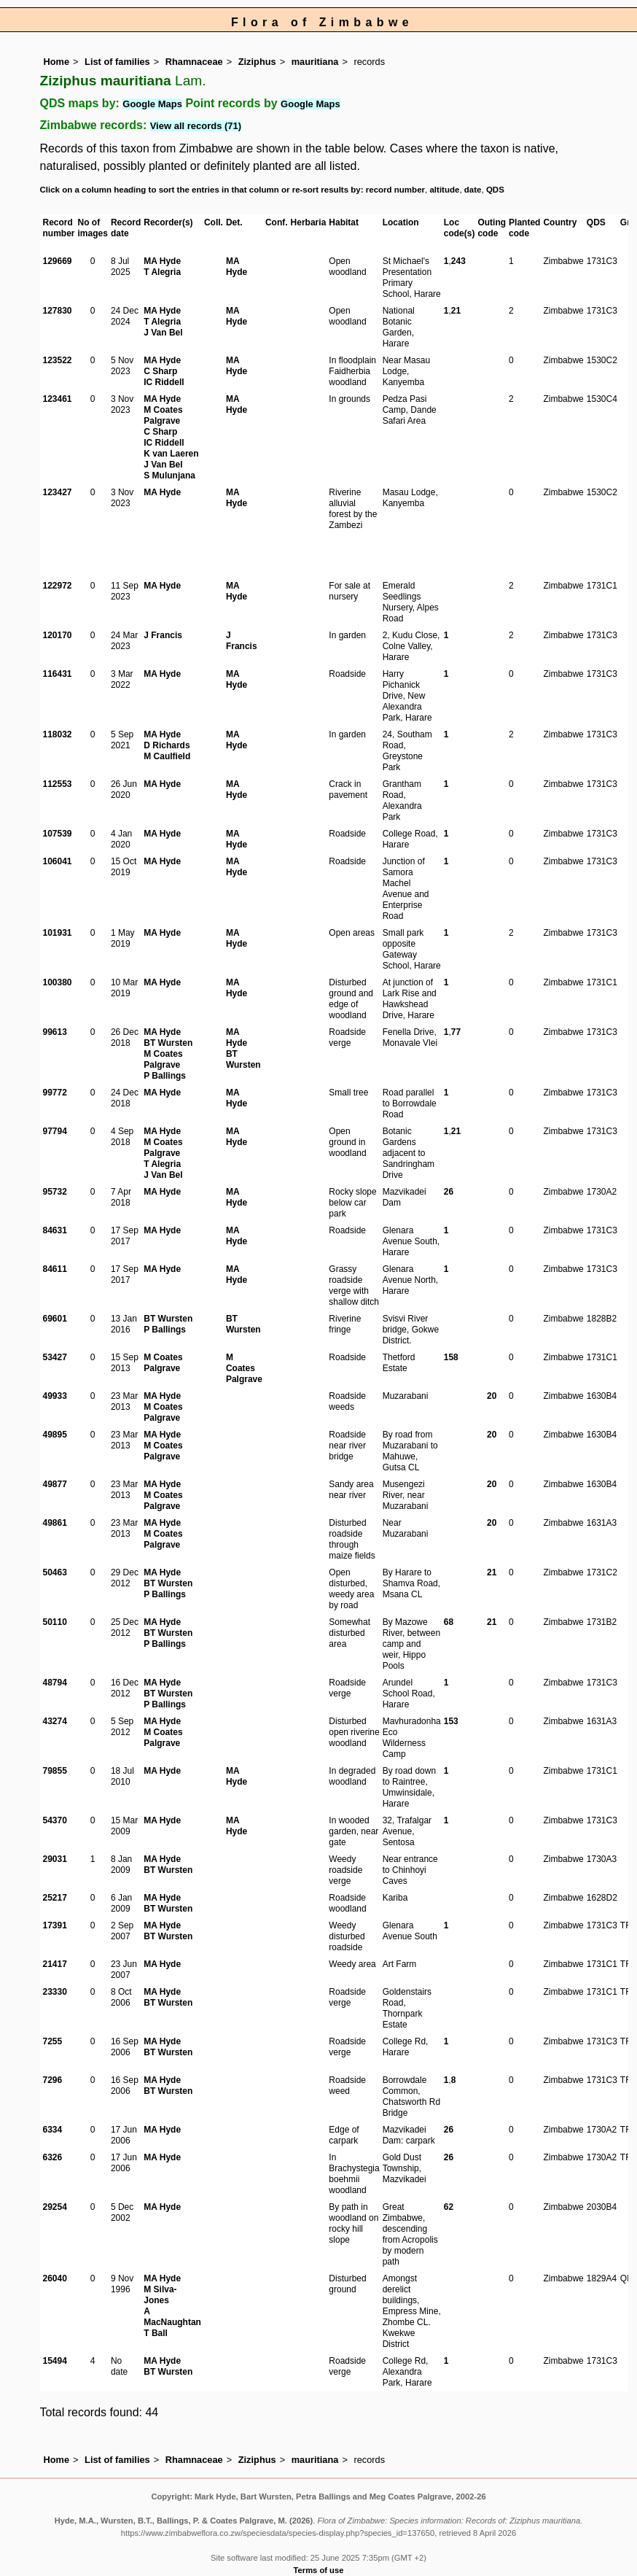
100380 (57, 982)
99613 (55, 1032)
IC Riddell (164, 382)
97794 (55, 1131)
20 (491, 1396)
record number (395, 189)
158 (451, 1357)
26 (448, 1192)
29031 (55, 1859)
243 (458, 261)
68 (448, 1622)
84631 (55, 1230)
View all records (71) (196, 125)
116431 (57, 674)
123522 (57, 360)
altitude (444, 189)
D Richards (166, 745)
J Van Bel (163, 332)
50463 (55, 1572)
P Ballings (165, 1076)
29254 (55, 2207)
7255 (53, 2041)
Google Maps (152, 103)
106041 (57, 861)
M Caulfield (167, 756)
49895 (55, 1434)
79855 (55, 1771)
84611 (55, 1269)
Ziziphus (257, 61)
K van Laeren (171, 454)
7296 (53, 2080)
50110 (55, 1622)
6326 (53, 2157)
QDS (495, 189)
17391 (55, 1925)
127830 (57, 311)
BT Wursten (168, 1043)
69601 (55, 1319)
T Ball (156, 2333)
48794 (55, 1682)
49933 (55, 1396)
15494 (55, 2361)
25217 (55, 1898)
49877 (55, 1484)
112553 (57, 784)
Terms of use (319, 2570)
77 (456, 1032)
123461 (57, 399)
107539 (57, 834)
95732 (55, 1192)
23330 (55, 1992)
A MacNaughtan (172, 2316)
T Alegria (162, 272)
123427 (57, 492)
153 (451, 1721)
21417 (55, 1964)
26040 (55, 2278)
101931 (57, 933)
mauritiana (315, 61)
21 (456, 311)
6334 (53, 2130)
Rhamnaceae (194, 61)
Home (57, 61)
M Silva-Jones (160, 2294)
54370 (55, 1820)
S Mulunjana (169, 475)
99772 (55, 1092)
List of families (117, 61)
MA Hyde (162, 261)
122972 (57, 586)
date (473, 189)
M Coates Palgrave (163, 415)
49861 (55, 1523)
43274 (55, 1721)
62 (448, 2207)
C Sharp (160, 371)
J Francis (163, 635)
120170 (57, 635)
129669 (57, 261)
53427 (55, 1357)
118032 (57, 734)
